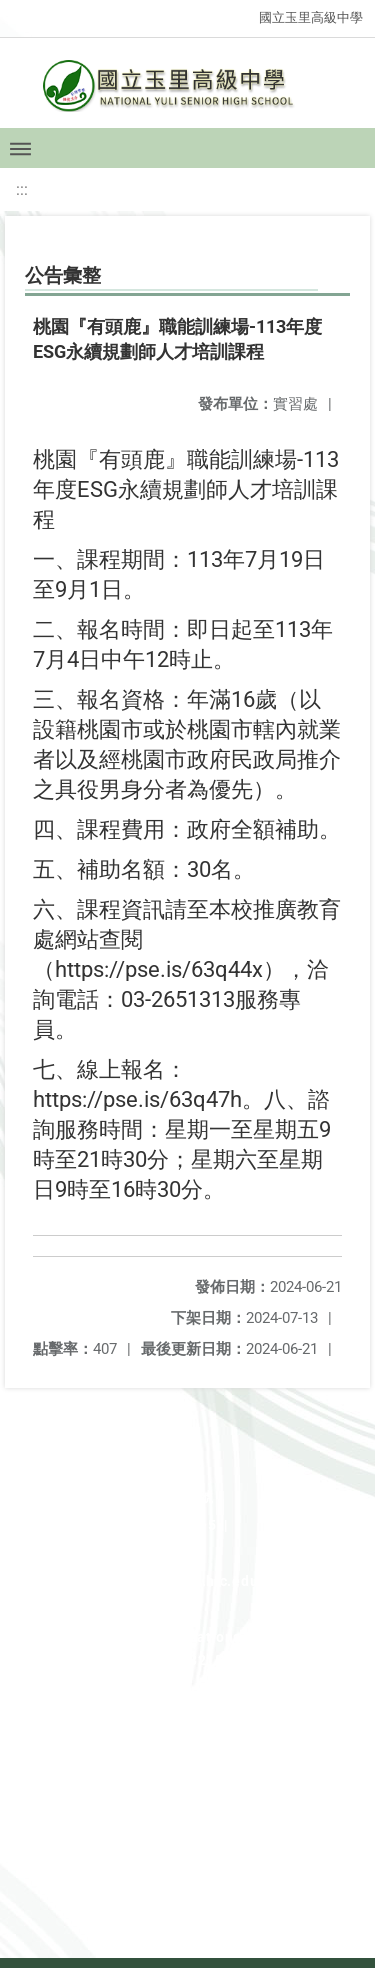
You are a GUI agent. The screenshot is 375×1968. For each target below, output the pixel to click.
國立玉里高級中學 (311, 17)
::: (22, 189)
